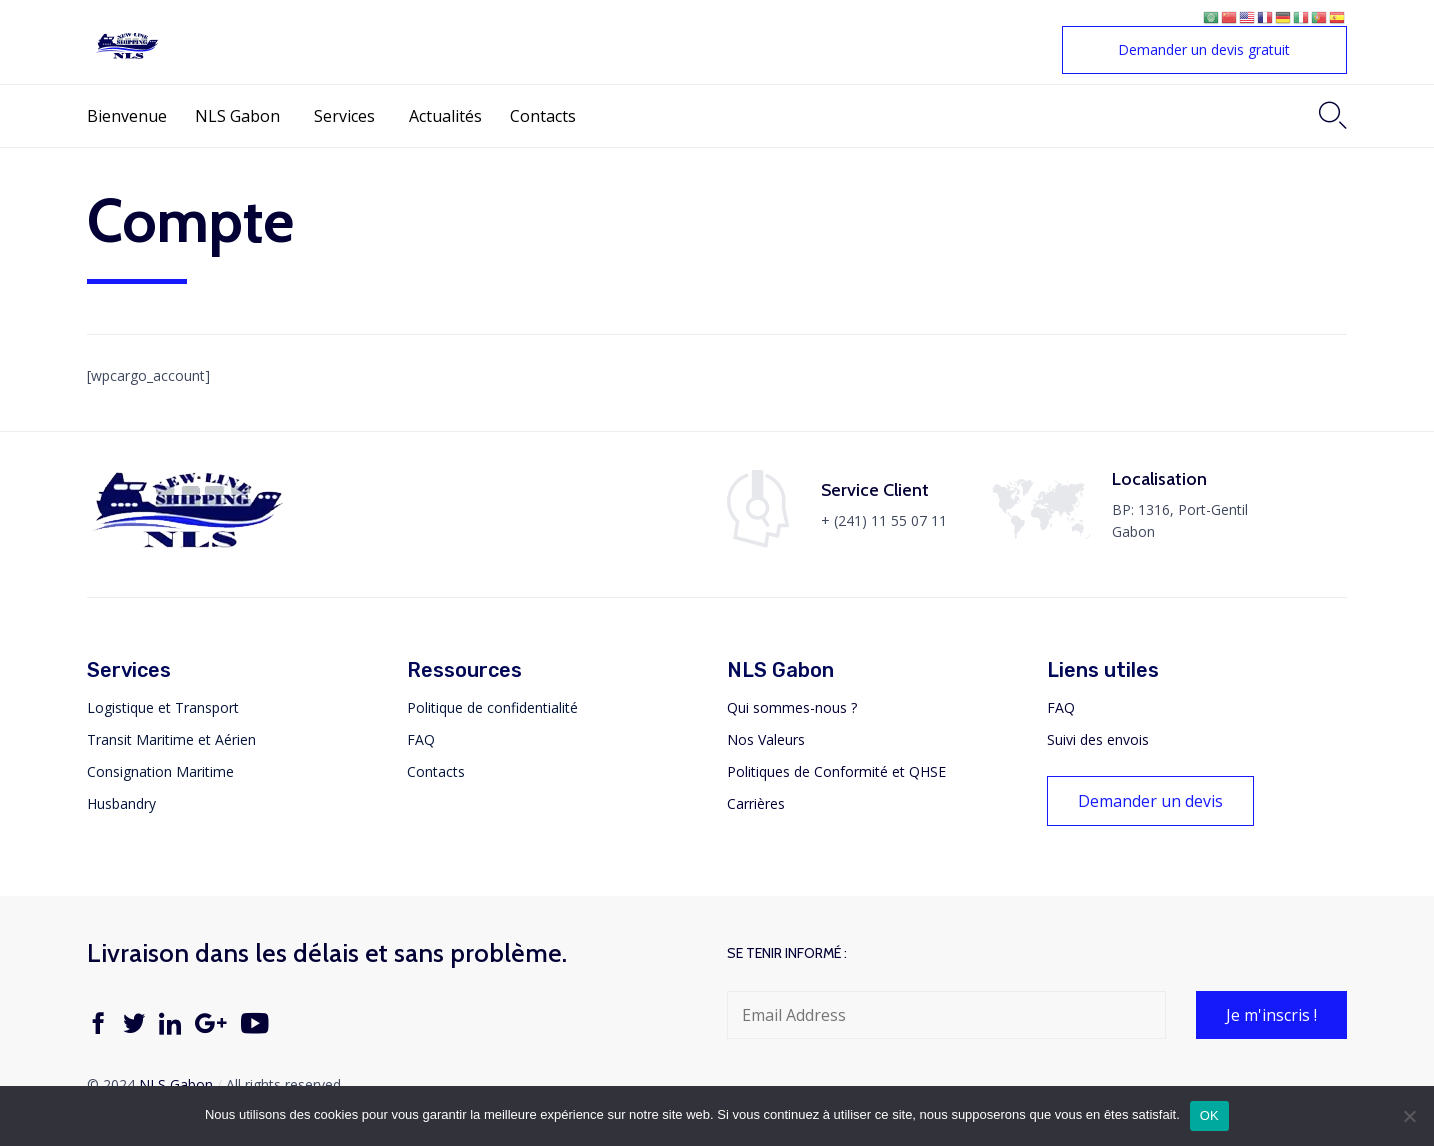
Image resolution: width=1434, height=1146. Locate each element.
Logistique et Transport (163, 707)
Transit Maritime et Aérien (171, 739)
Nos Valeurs (766, 739)
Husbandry (121, 803)
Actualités (445, 116)
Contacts (543, 116)
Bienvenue (127, 116)
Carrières (756, 803)
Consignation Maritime (160, 771)
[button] (1204, 50)
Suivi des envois (1098, 739)
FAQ (421, 739)
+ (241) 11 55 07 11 (884, 520)
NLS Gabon (237, 116)
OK (1209, 1115)
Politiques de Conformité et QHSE (836, 771)
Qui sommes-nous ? (792, 707)
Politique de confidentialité (492, 707)
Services (344, 116)
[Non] (1409, 1116)
